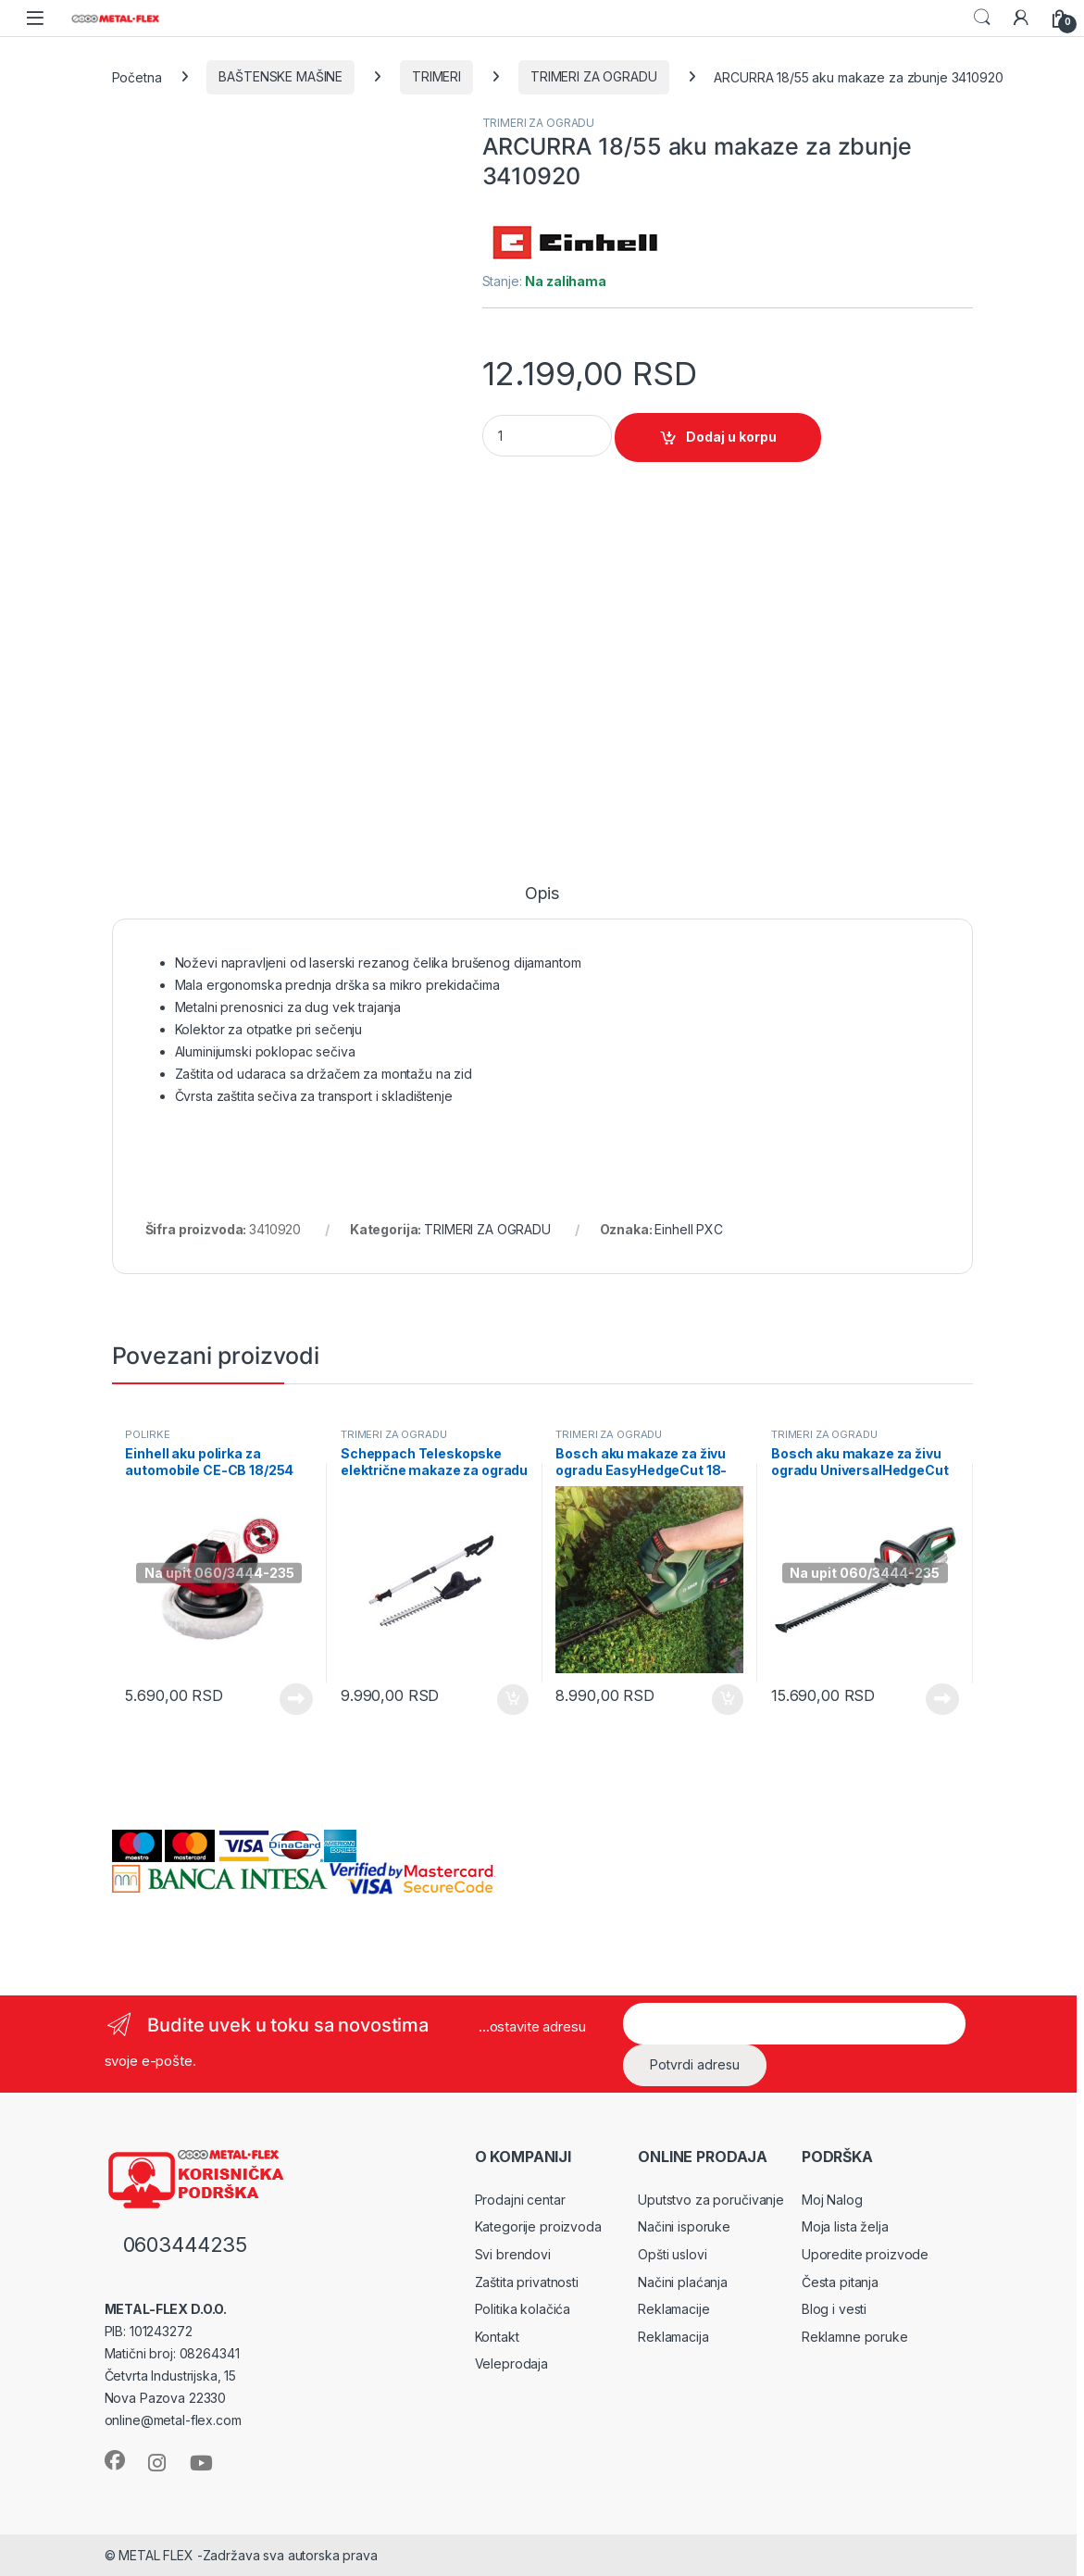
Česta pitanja (840, 2282)
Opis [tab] (542, 894)
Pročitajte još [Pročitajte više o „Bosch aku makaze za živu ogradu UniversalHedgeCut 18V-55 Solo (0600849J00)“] (942, 1699)
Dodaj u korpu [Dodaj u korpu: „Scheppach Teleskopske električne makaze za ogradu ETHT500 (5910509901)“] (513, 1700)
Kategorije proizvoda (538, 2226)
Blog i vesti (834, 2309)
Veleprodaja (511, 2363)
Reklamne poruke (855, 2337)
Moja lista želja (845, 2226)
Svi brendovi (513, 2254)
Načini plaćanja (683, 2282)
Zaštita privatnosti (527, 2282)
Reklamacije (673, 2309)
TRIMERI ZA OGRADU (593, 76)
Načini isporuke (684, 2226)
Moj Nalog (832, 2199)
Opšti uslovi (672, 2254)
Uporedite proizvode (865, 2254)
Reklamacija (673, 2337)
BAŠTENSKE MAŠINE (280, 76)
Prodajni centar (520, 2199)
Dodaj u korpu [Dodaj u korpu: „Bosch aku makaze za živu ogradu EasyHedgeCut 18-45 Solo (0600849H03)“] (727, 1700)
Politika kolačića (523, 2309)
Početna (137, 76)
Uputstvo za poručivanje (711, 2199)
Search (982, 17)
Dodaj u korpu (731, 436)
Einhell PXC (688, 1229)
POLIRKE (147, 1434)
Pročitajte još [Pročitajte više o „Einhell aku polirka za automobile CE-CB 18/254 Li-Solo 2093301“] (296, 1699)
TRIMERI (436, 76)
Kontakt (497, 2337)
